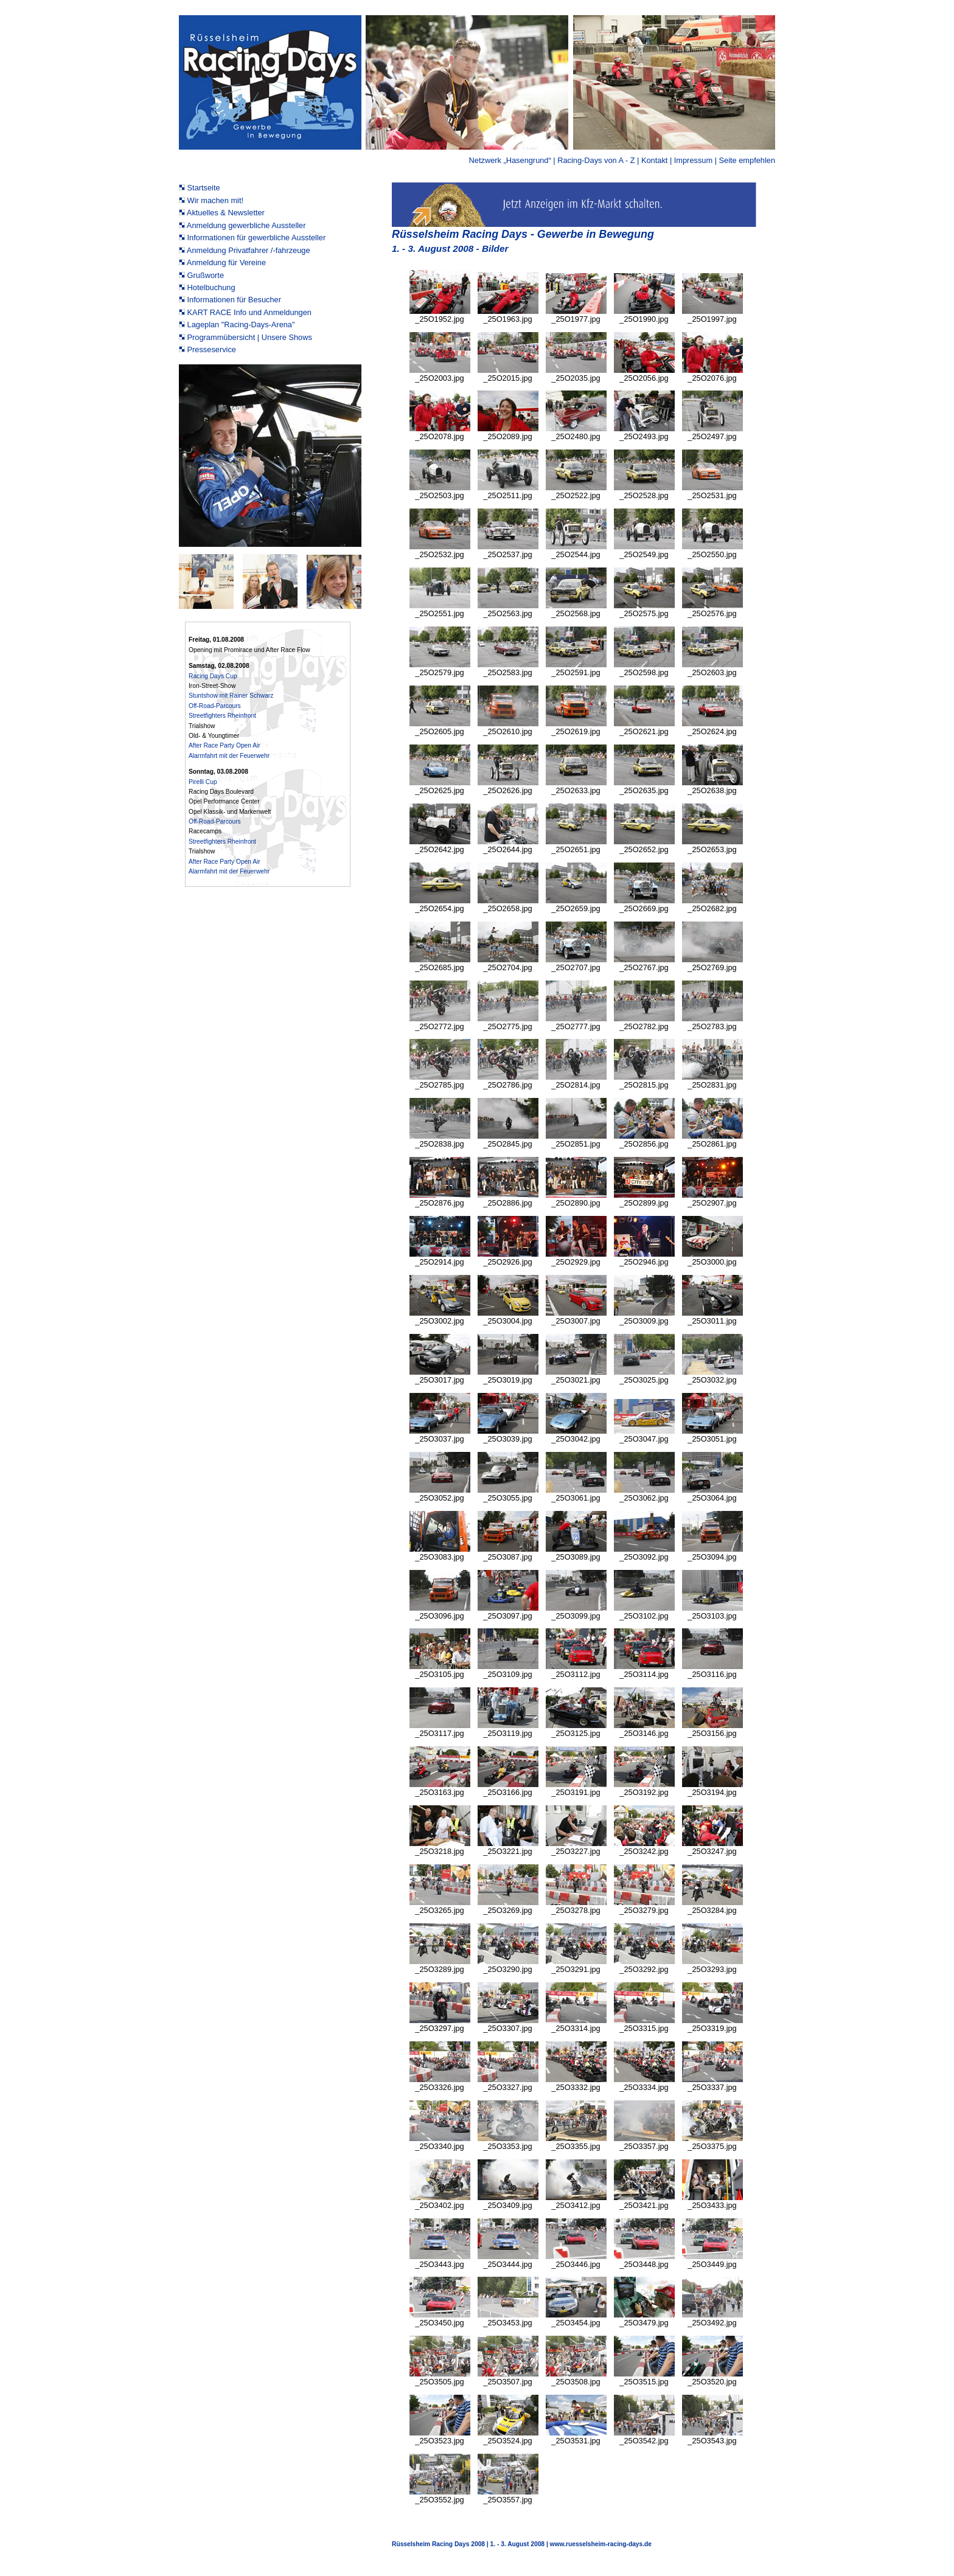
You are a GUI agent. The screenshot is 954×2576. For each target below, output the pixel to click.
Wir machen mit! (215, 200)
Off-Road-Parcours (215, 706)
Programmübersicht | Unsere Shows (249, 337)
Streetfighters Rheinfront (222, 715)
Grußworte (205, 275)
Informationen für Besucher (234, 299)
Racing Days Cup (213, 676)
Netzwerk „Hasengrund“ (511, 160)
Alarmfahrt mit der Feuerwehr (229, 755)
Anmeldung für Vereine (226, 262)
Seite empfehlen (747, 160)
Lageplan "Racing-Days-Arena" (241, 324)
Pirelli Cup (203, 782)
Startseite (203, 187)
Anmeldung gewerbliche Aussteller (246, 225)
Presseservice (211, 349)
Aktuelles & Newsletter (226, 212)
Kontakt (654, 160)
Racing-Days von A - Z (596, 160)
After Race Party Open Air (224, 745)
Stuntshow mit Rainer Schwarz (231, 695)
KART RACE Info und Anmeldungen (249, 312)
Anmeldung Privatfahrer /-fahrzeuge (248, 250)
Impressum (693, 160)
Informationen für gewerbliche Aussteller (256, 237)
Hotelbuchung (211, 287)
